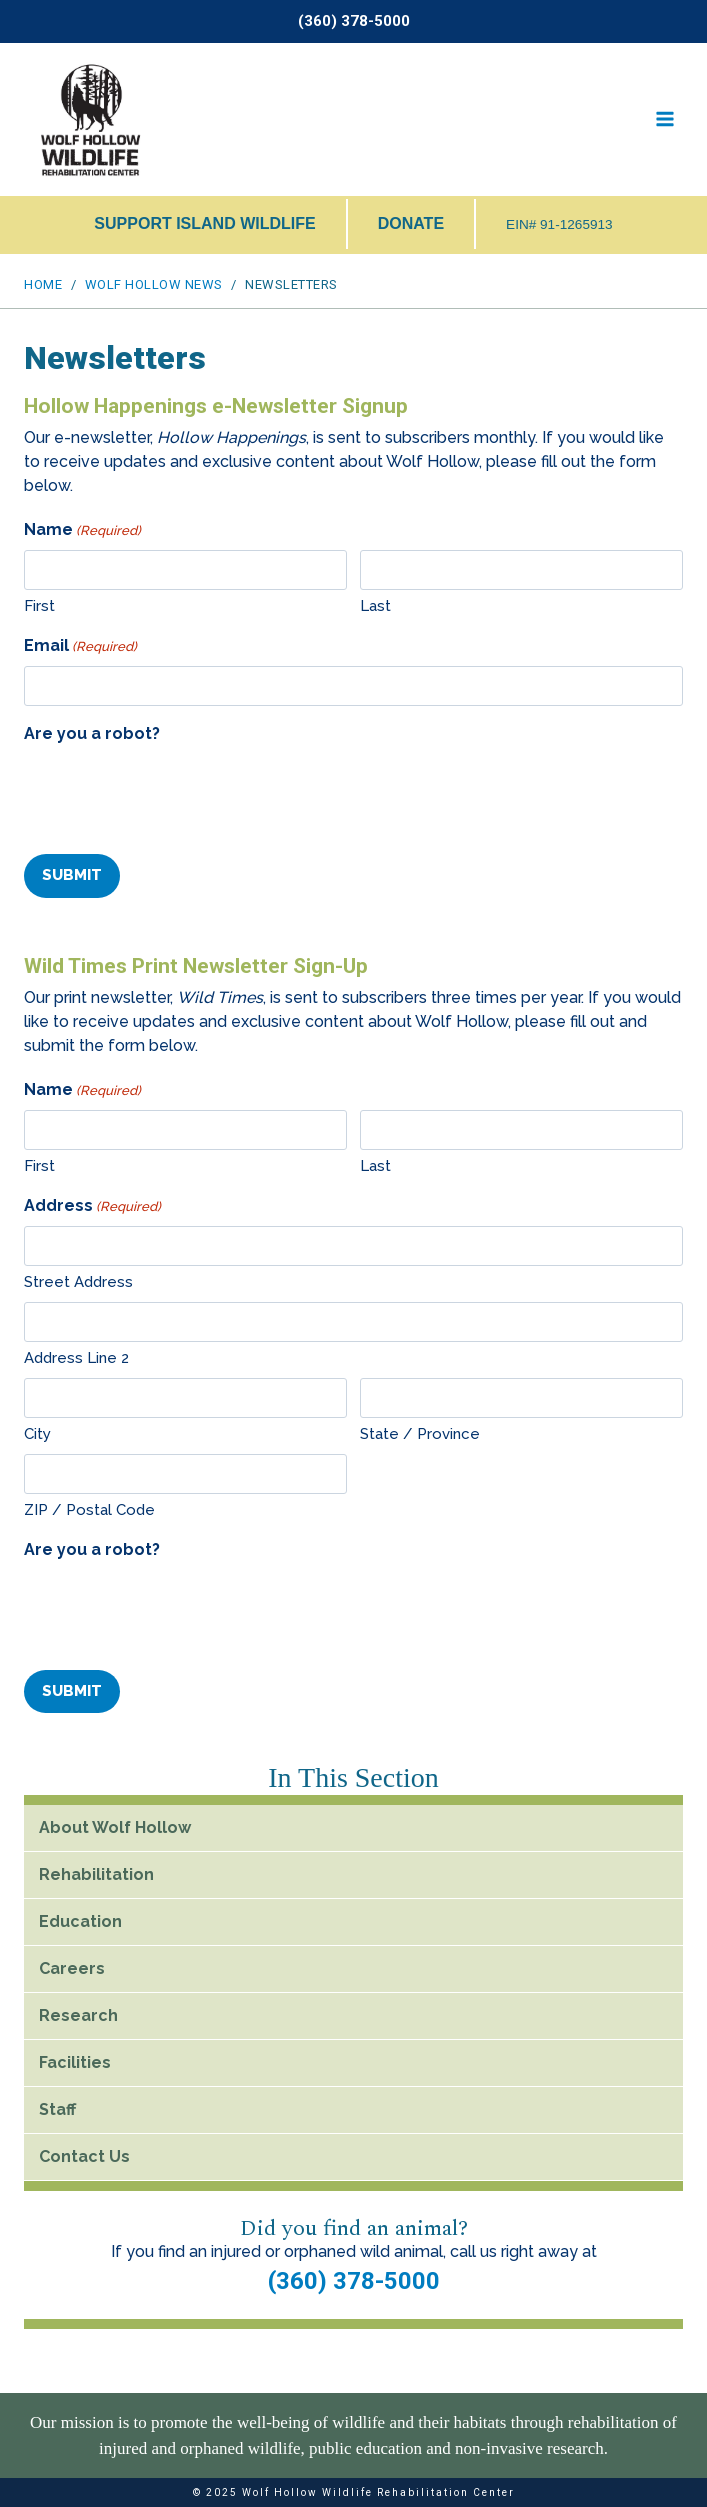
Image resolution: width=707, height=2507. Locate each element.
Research (78, 2014)
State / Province (420, 1434)
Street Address (78, 1282)
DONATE (411, 223)
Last (375, 606)
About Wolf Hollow (115, 1826)
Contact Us (84, 2155)
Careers (72, 1967)
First (39, 606)
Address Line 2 (76, 1358)
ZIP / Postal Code (89, 1510)
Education (80, 1920)
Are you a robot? (92, 733)
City (37, 1434)
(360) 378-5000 (354, 2280)
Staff (57, 2108)
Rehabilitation (96, 1873)
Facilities (75, 2061)
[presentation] (176, 793)
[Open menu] (664, 119)
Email (80, 646)
